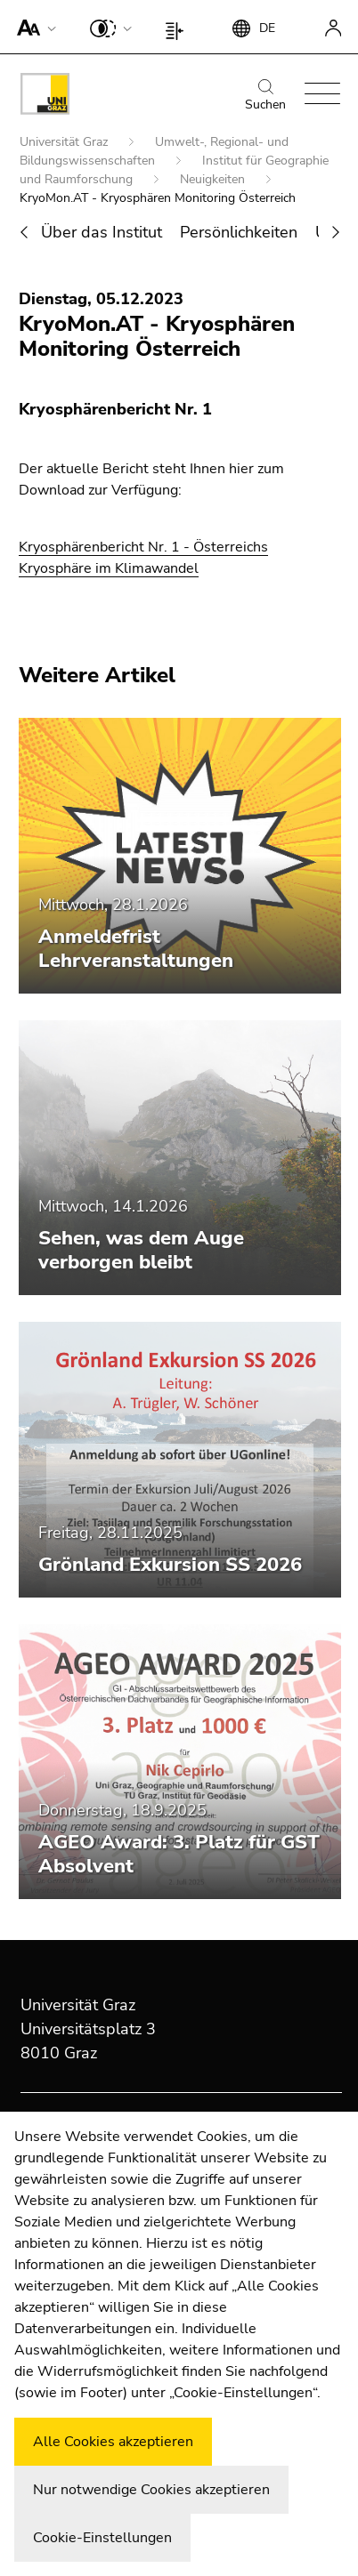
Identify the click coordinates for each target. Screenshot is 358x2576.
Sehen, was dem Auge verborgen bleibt (141, 1250)
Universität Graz (65, 141)
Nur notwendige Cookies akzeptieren (151, 2490)
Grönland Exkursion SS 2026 (170, 1564)
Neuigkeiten (214, 179)
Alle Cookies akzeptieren (113, 2441)
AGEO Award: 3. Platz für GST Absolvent (179, 1854)
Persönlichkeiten (238, 232)
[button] (32, 26)
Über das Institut (101, 232)
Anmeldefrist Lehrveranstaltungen (135, 948)
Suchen (265, 96)
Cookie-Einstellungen (102, 2538)
